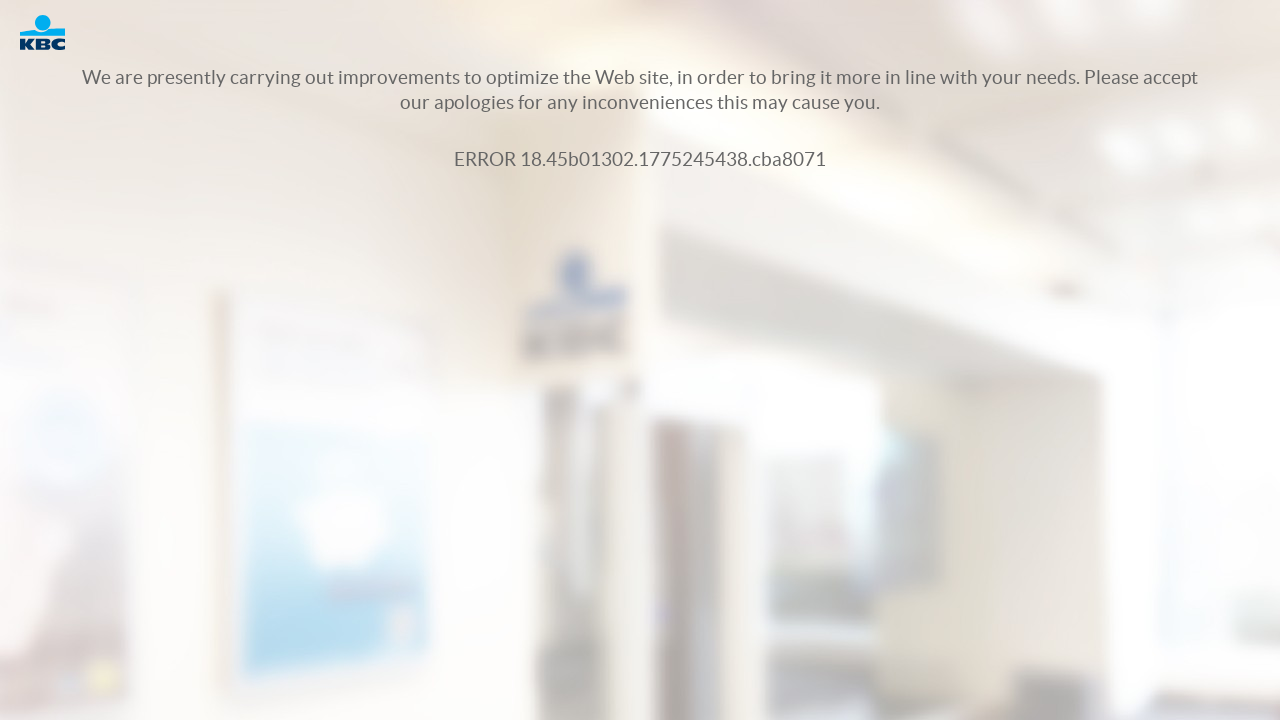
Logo (52, 32)
